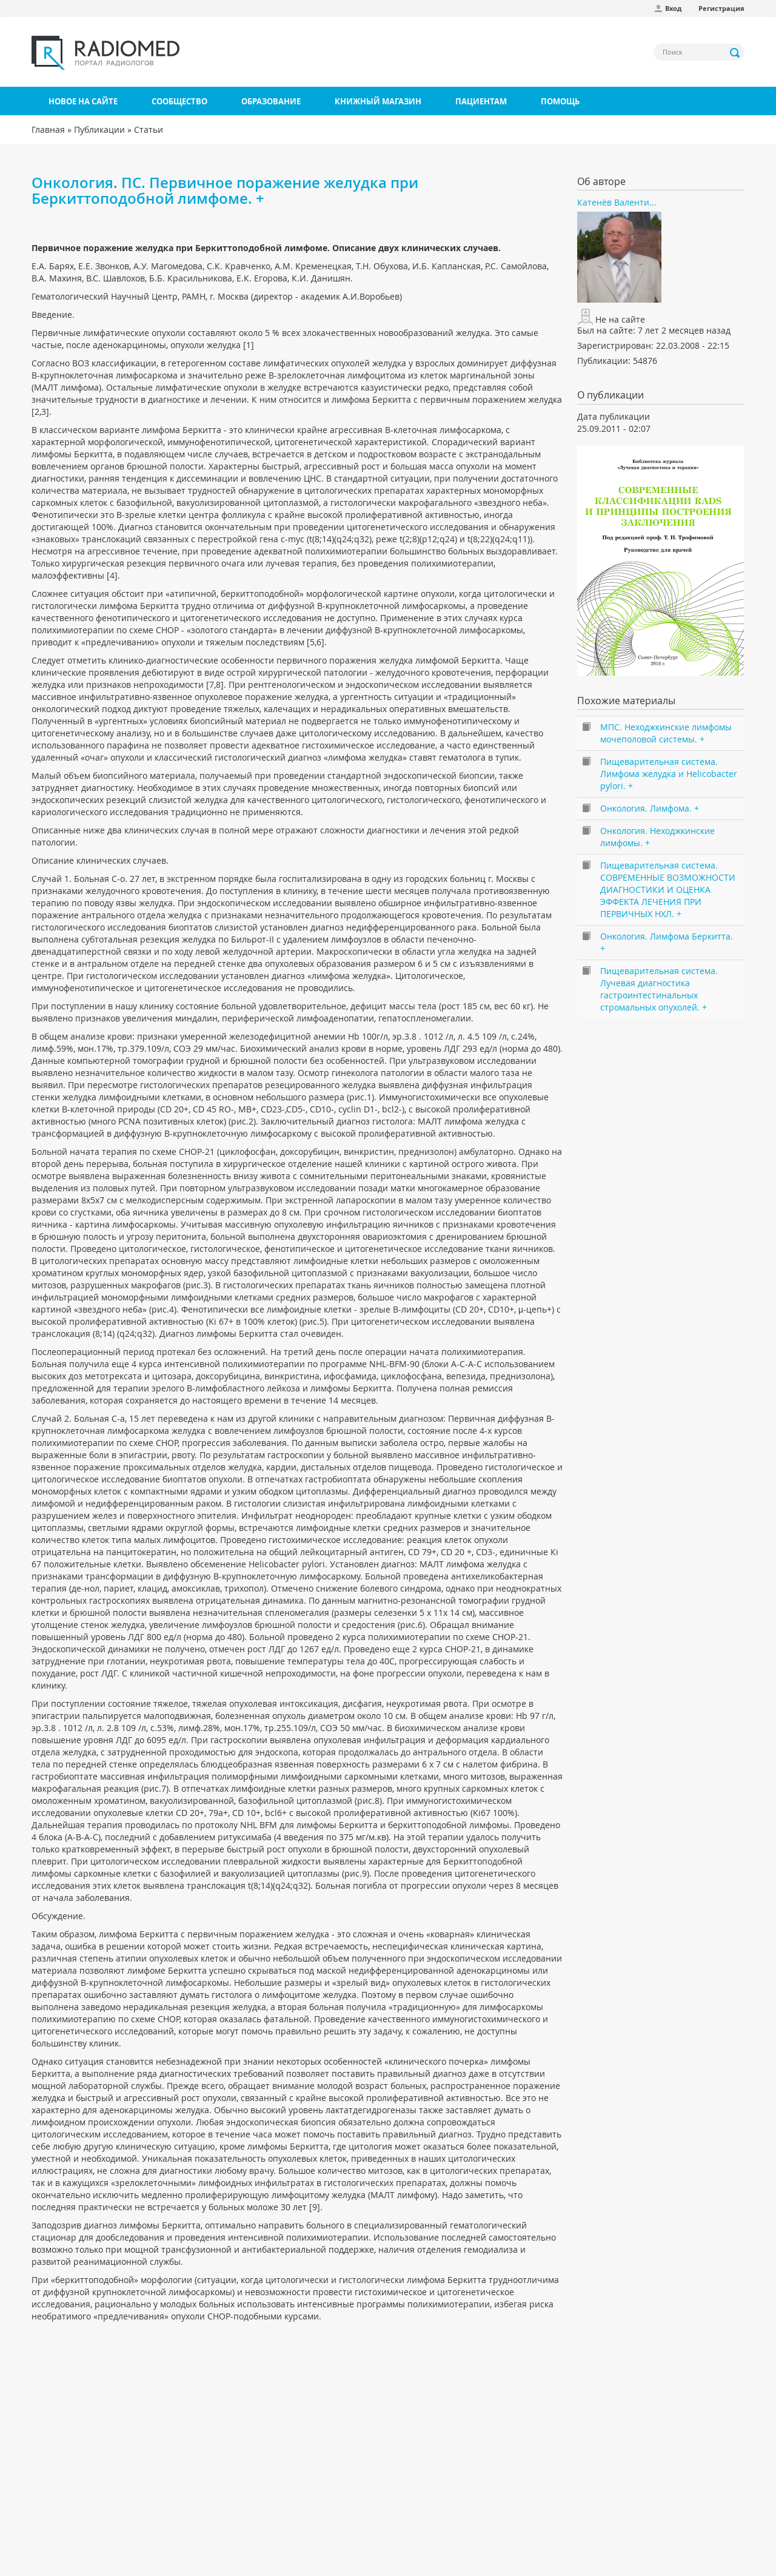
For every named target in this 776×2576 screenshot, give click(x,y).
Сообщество (179, 101)
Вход (673, 8)
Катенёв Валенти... (617, 202)
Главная (48, 129)
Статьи (148, 129)
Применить (735, 53)
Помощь (560, 101)
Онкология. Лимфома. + (649, 808)
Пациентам (481, 101)
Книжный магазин (378, 101)
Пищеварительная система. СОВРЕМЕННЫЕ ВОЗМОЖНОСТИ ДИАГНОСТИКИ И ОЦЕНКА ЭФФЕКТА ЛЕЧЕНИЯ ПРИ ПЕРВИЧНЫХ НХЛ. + (667, 889)
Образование (271, 101)
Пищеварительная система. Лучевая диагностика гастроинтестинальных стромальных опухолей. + (659, 989)
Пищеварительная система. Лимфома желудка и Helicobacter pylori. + (668, 774)
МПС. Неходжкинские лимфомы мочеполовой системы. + (666, 733)
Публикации (99, 129)
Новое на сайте (83, 101)
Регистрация (721, 8)
